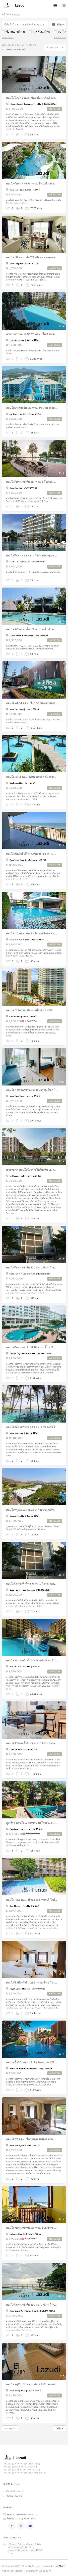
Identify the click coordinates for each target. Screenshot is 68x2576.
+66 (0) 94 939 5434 (19, 2518)
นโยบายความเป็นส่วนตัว (38, 2571)
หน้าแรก (6, 14)
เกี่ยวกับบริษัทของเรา (13, 2491)
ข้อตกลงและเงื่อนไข (12, 2571)
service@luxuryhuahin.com (20, 2514)
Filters (58, 24)
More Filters (8, 37)
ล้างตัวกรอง (60, 37)
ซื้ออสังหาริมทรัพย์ (12, 2496)
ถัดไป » (59, 2428)
